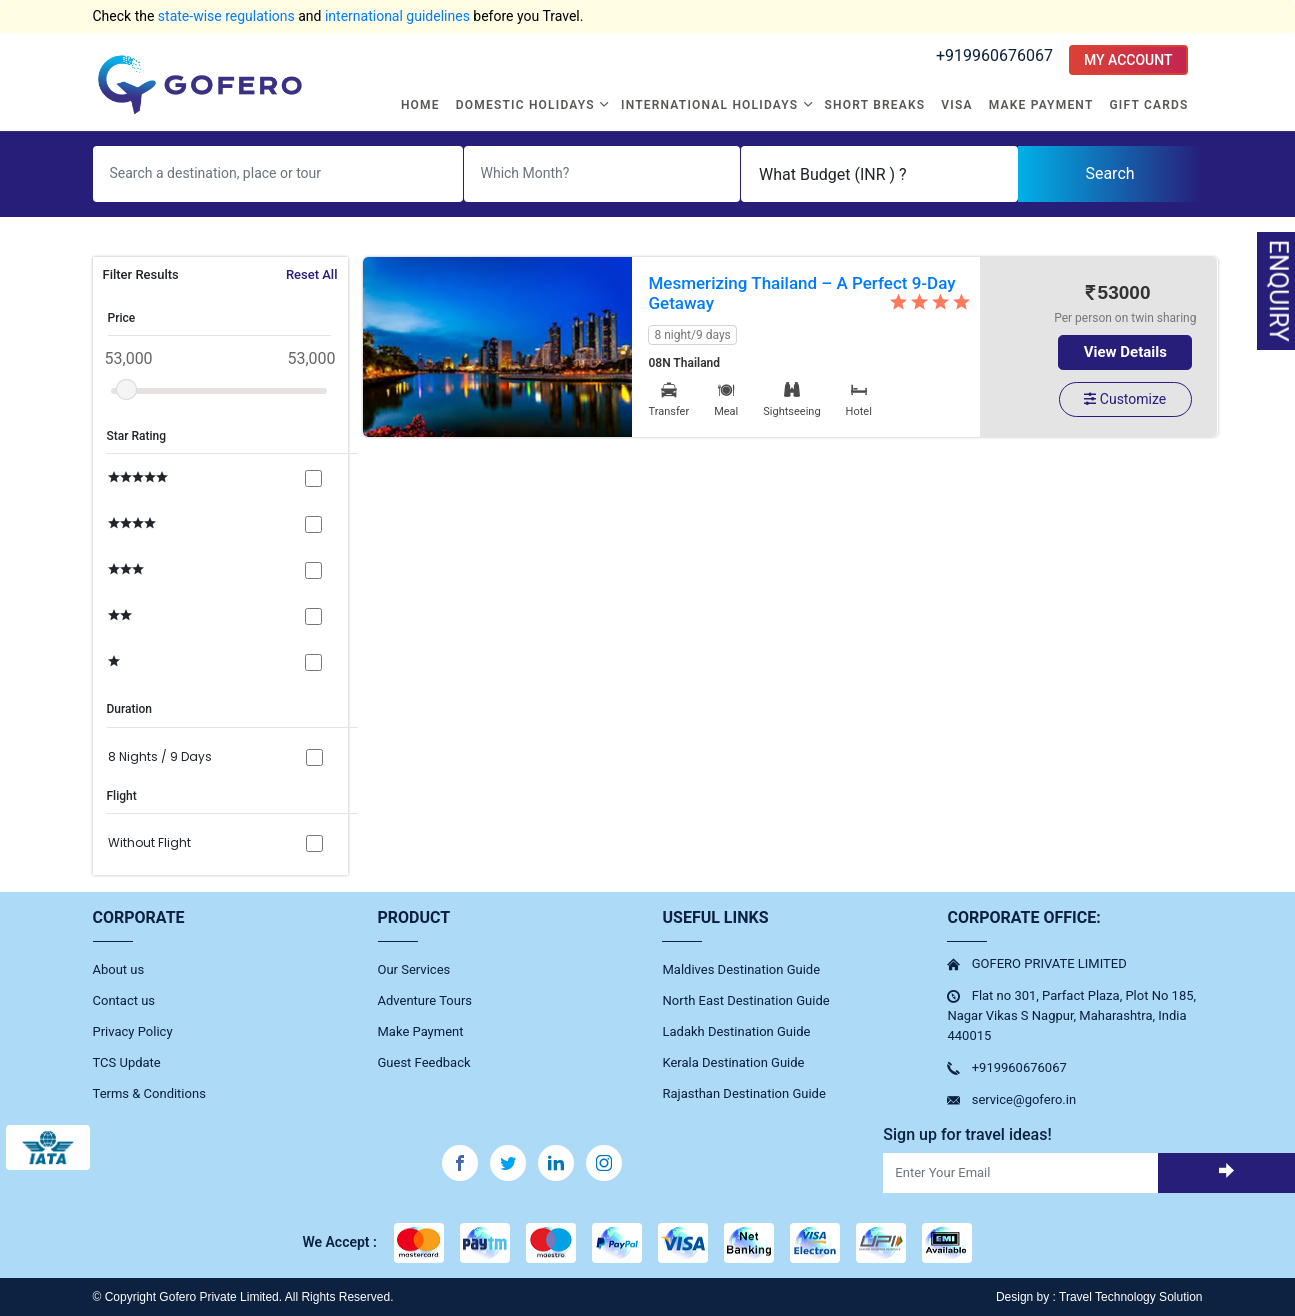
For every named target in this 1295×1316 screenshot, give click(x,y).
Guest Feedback (424, 1062)
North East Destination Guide (745, 1000)
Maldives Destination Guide (741, 969)
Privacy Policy (133, 1031)
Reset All (312, 274)
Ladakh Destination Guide (736, 1031)
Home (420, 105)
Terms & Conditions (149, 1093)
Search (1109, 173)
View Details (1125, 352)
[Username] (278, 174)
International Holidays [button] (711, 105)
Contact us (124, 1000)
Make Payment (1041, 105)
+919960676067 (994, 55)
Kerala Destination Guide (733, 1062)
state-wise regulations (226, 16)
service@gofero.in (1024, 1099)
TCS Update (127, 1062)
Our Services (414, 969)
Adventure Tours (425, 1000)
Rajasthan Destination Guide (743, 1093)
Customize (1125, 399)
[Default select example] (879, 174)
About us (119, 969)
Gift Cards (1148, 105)
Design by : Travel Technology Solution (1099, 1297)
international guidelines (397, 16)
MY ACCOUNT (1128, 60)
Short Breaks (875, 105)
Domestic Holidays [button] (527, 105)
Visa (956, 105)
